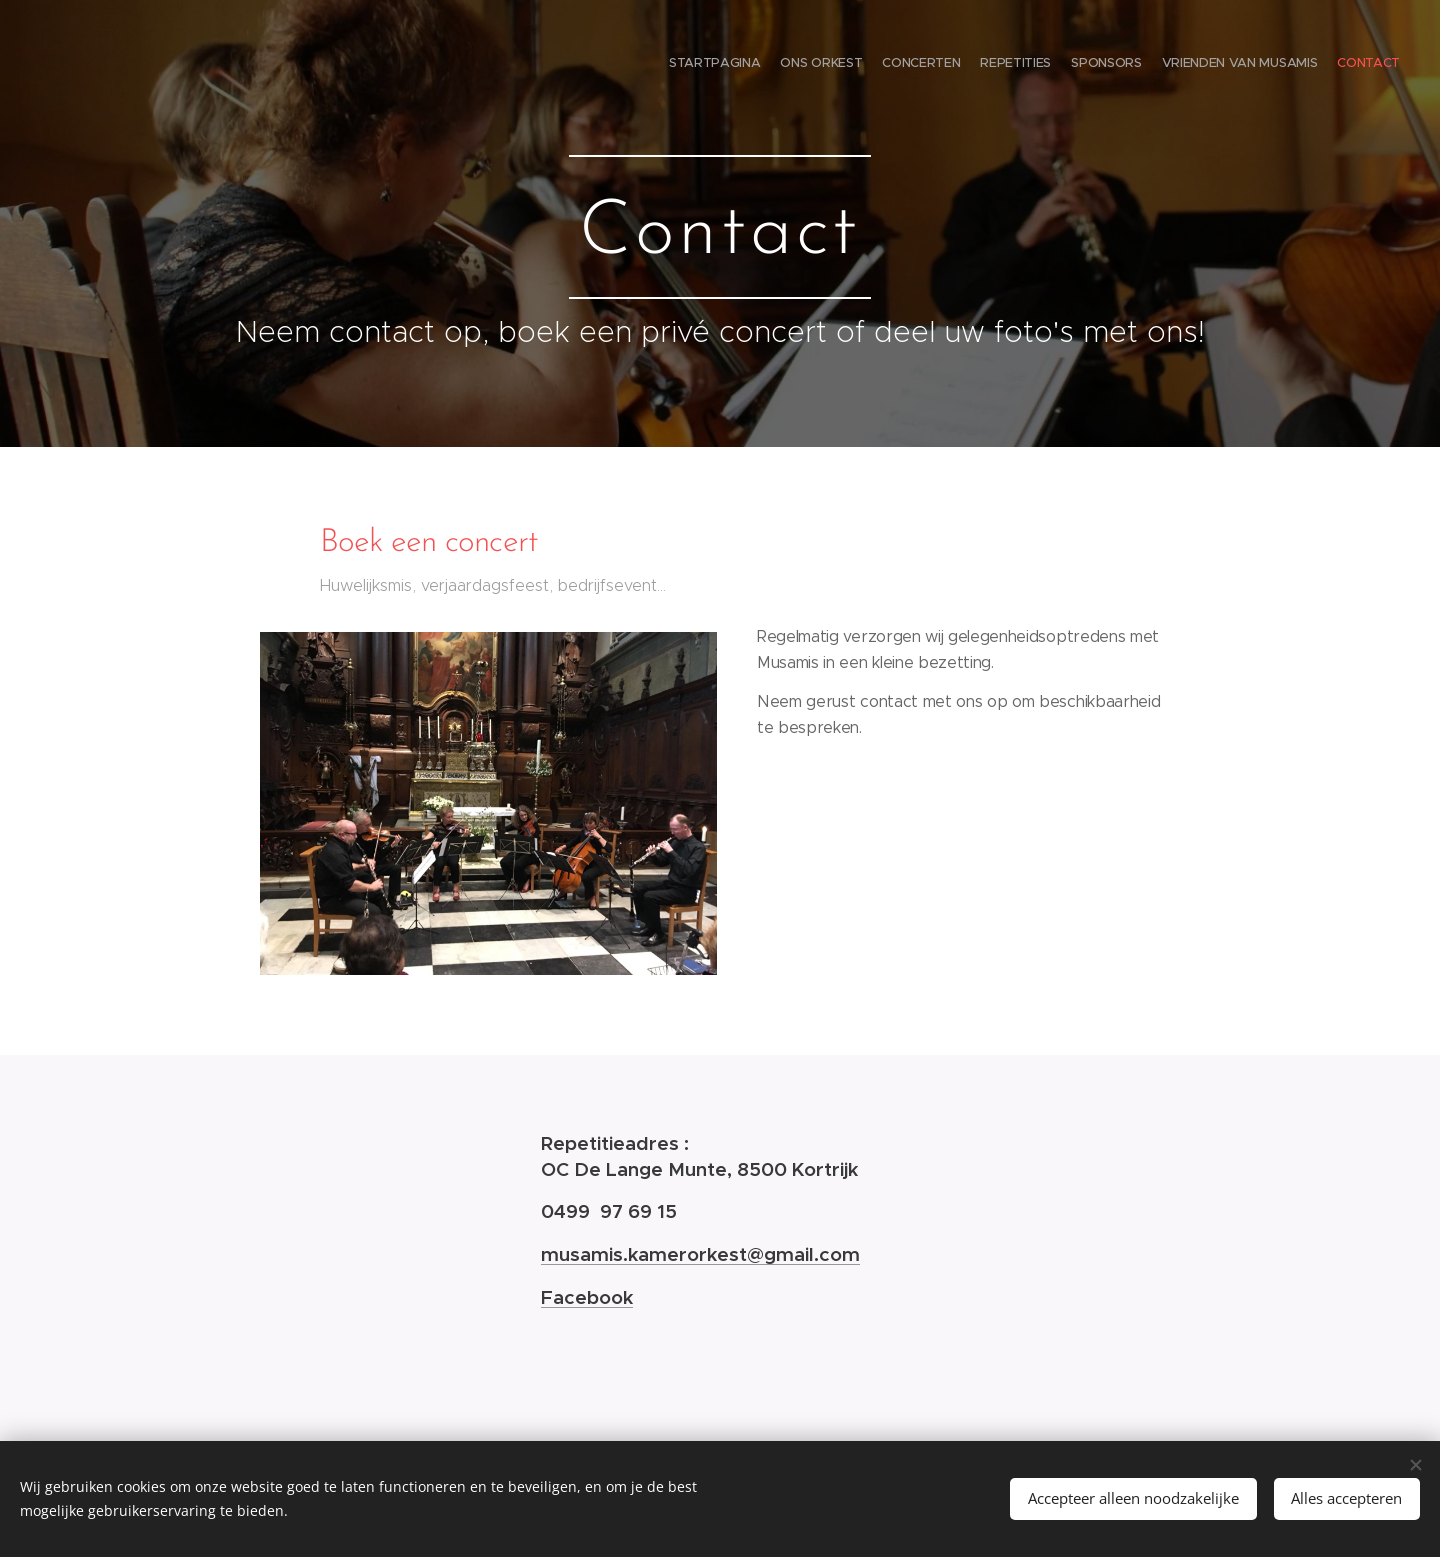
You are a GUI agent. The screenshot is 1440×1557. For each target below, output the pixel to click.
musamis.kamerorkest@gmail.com (700, 1254)
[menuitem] (1282, 65)
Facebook (587, 1297)
